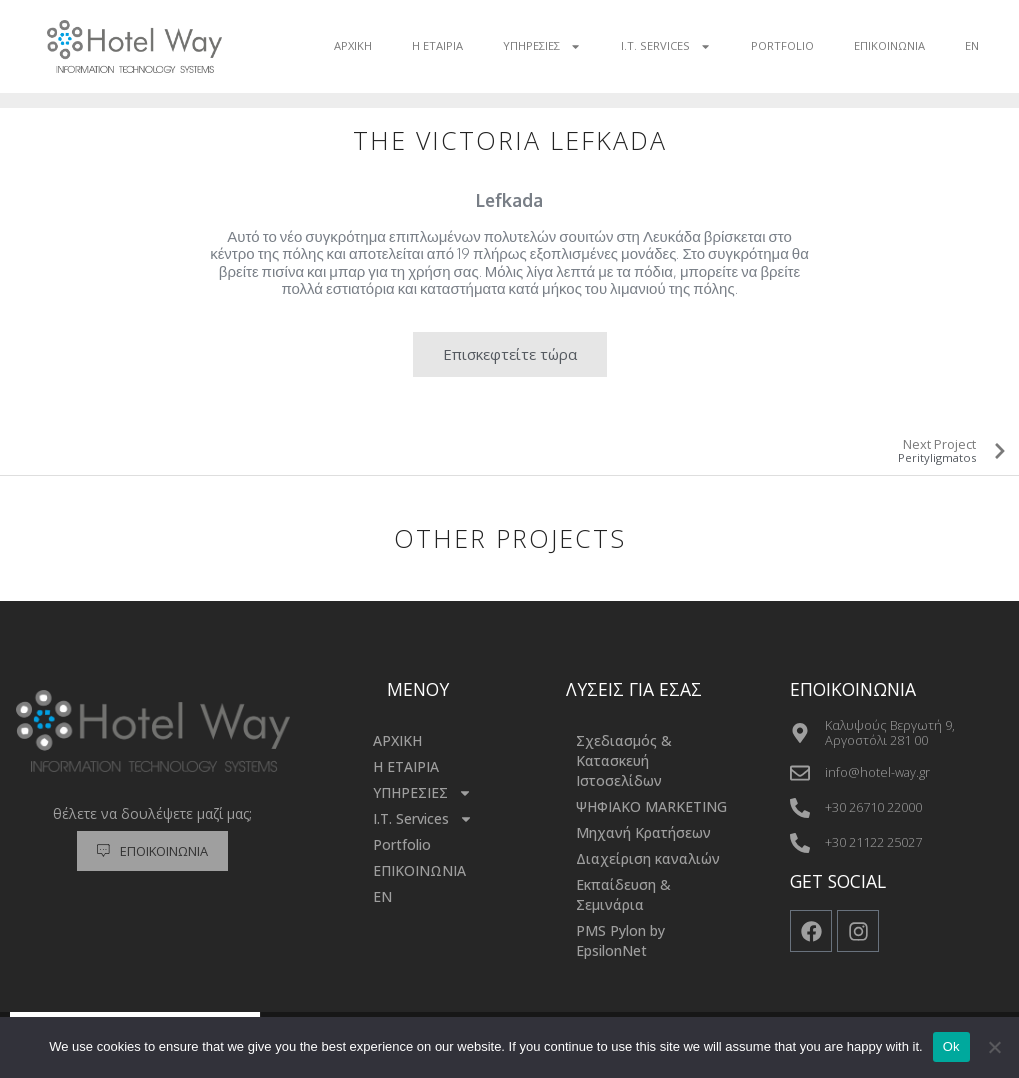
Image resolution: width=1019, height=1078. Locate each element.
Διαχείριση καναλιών (648, 858)
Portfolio (782, 45)
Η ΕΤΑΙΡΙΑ (437, 45)
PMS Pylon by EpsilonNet (620, 940)
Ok (951, 1046)
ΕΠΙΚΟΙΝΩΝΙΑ (889, 45)
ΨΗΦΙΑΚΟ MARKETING (651, 806)
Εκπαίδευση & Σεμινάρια (623, 894)
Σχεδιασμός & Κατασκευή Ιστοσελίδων (624, 760)
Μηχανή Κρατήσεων (643, 832)
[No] (994, 1047)
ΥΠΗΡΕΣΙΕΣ (542, 46)
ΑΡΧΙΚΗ (353, 45)
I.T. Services (666, 46)
